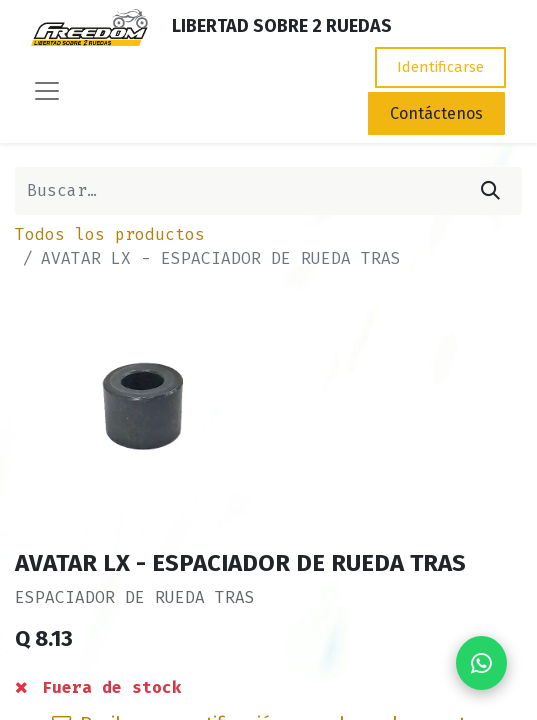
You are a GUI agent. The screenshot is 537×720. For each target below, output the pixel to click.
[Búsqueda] (490, 191)
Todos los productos (110, 234)
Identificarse (440, 67)
